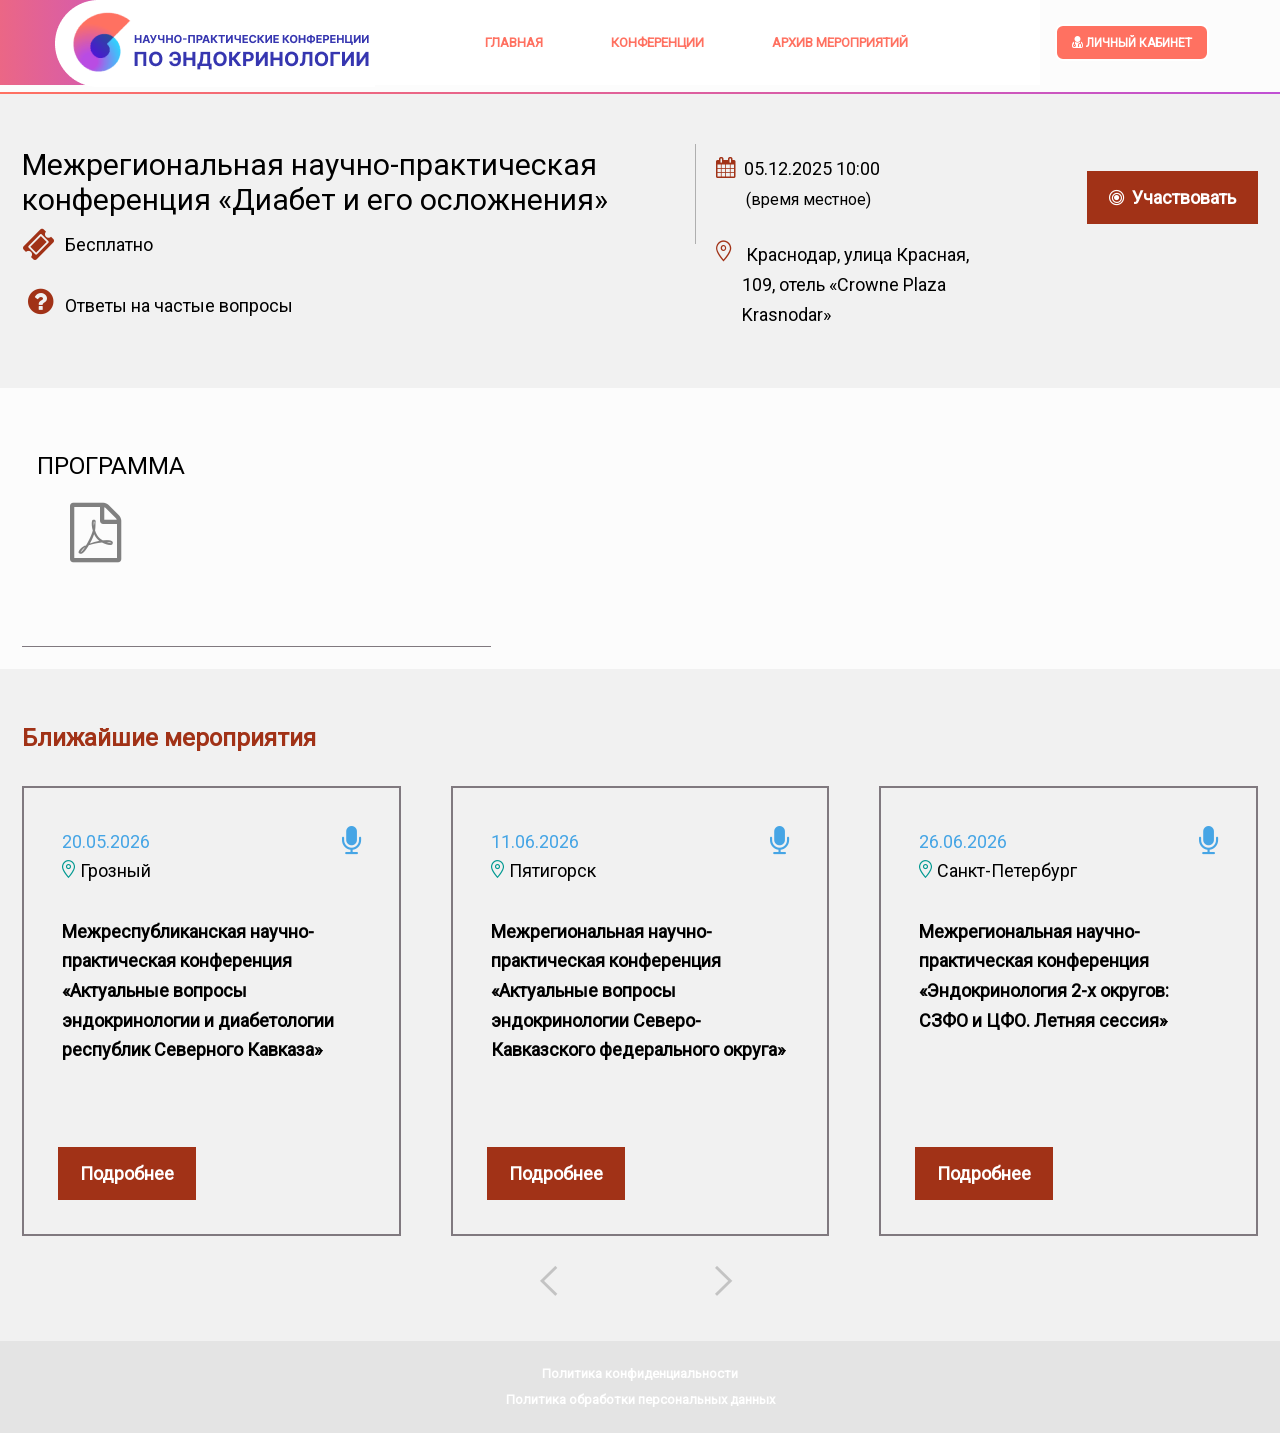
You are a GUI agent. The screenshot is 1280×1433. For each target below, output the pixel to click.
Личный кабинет (1132, 42)
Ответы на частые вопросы (157, 305)
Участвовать (1172, 197)
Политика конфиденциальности (640, 1373)
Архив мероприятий (840, 42)
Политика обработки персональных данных (640, 1399)
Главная (514, 42)
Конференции (657, 42)
